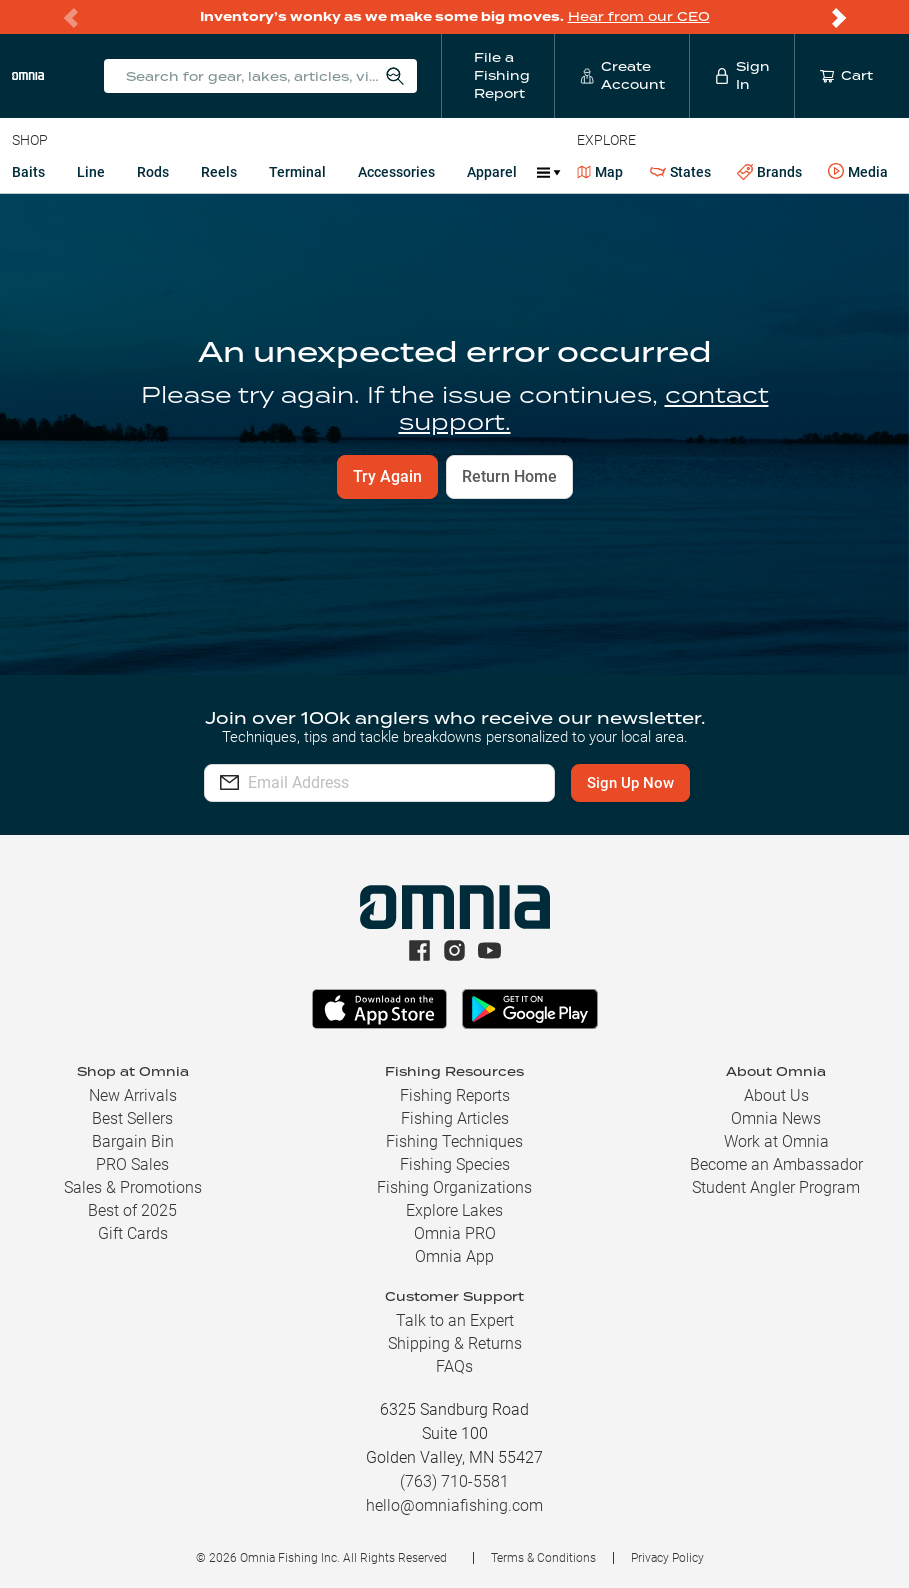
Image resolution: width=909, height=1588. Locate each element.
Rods (153, 172)
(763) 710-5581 (454, 1481)
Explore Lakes (454, 1210)
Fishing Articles (455, 1118)
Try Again (387, 476)
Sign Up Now (630, 783)
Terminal (297, 172)
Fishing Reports (455, 1095)
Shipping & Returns (455, 1343)
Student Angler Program (776, 1187)
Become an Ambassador (776, 1164)
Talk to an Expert (455, 1320)
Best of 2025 (132, 1210)
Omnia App (454, 1256)
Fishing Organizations (454, 1187)
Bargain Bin (133, 1141)
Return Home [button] (509, 476)
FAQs (454, 1366)
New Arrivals (133, 1095)
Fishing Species (455, 1164)
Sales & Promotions (133, 1187)
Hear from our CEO (639, 16)
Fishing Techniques (454, 1141)
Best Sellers (132, 1118)
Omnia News (776, 1118)
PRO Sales (132, 1164)
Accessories (396, 172)
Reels (219, 172)
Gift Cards (133, 1233)
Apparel (492, 172)
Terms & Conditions (543, 1558)
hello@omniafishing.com (454, 1505)
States (680, 172)
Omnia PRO (455, 1233)
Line (91, 172)
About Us (776, 1095)
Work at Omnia (776, 1141)
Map (600, 172)
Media (858, 172)
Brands (769, 172)
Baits (28, 172)
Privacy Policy (667, 1558)
